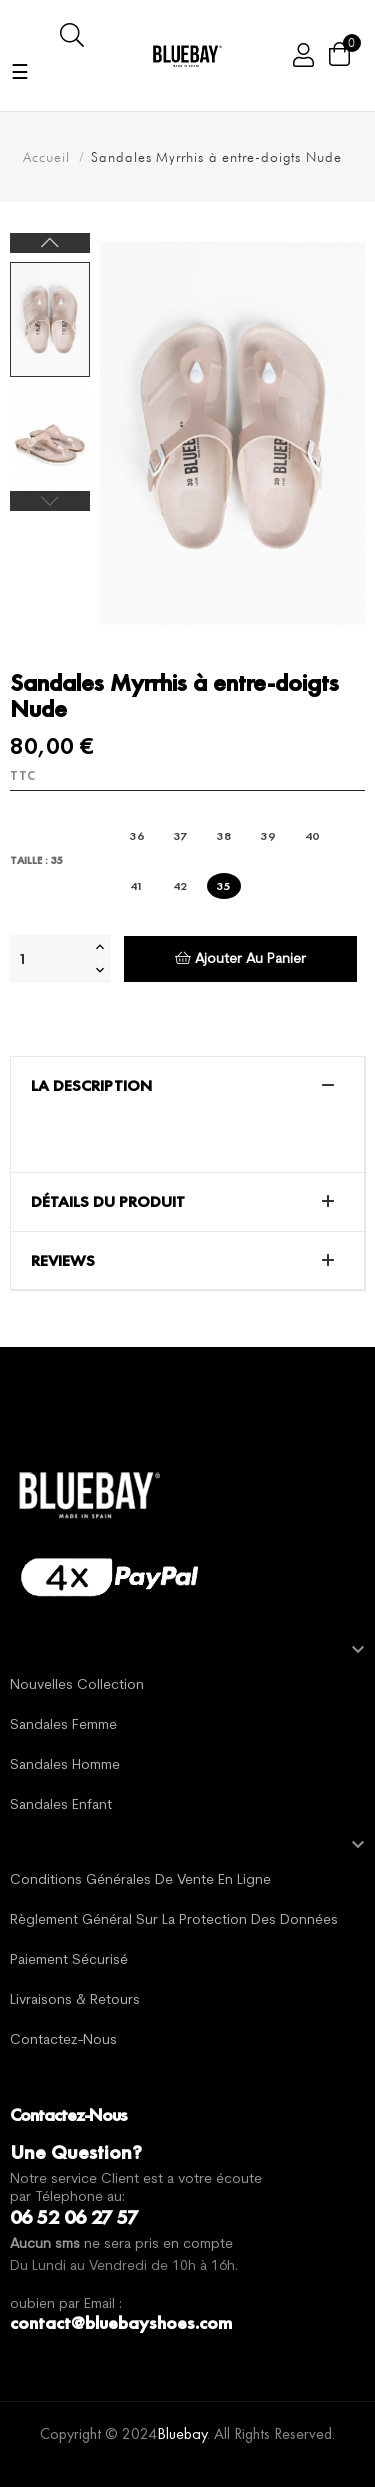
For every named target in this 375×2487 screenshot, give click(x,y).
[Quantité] (50, 959)
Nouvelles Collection (77, 1685)
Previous (50, 501)
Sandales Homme (65, 1765)
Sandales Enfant (61, 1805)
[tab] (187, 1086)
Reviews (63, 1261)
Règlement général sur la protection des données (174, 1920)
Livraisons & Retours (75, 2000)
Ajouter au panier (240, 958)
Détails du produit (108, 1202)
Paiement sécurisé (69, 1960)
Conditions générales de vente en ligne (140, 1880)
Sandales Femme (63, 1725)
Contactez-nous (63, 2040)
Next (50, 243)
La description (91, 1086)
